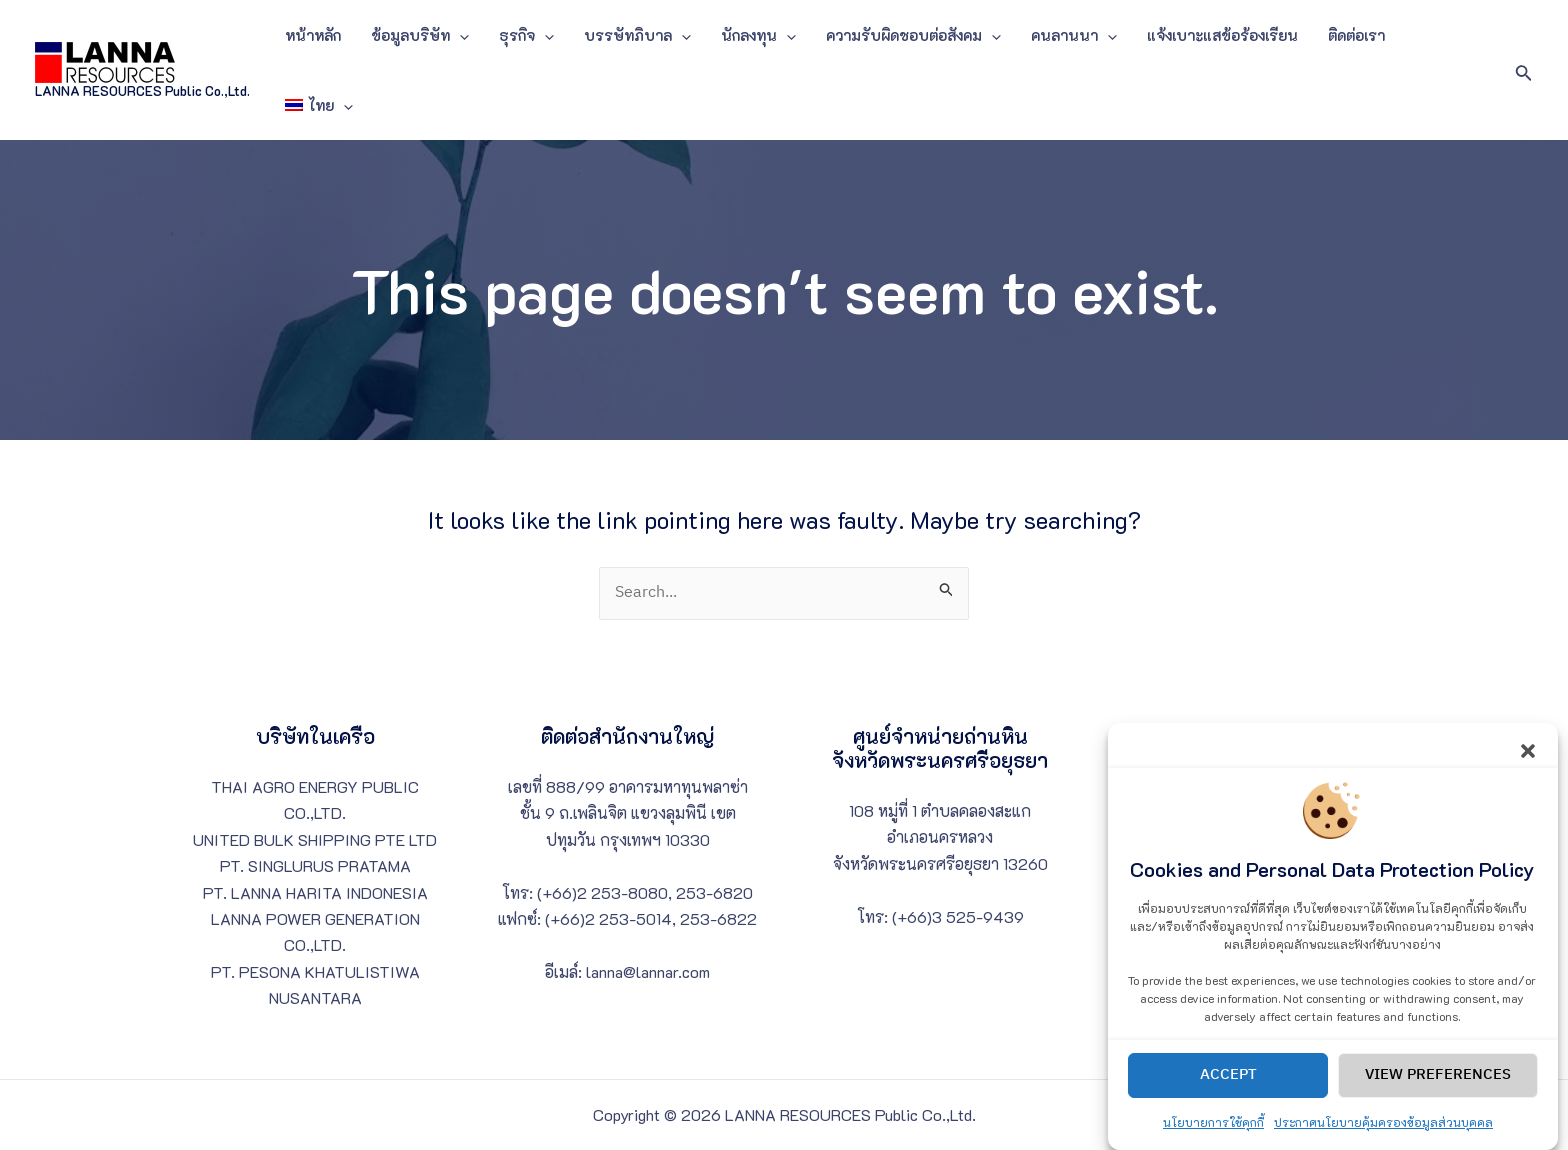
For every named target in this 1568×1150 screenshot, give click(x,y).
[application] (459, 35)
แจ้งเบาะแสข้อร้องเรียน (1222, 35)
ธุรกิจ (526, 35)
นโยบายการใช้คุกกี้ (1213, 1138)
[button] (1528, 764)
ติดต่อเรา (1356, 35)
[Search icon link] (1524, 70)
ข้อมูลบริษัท (420, 35)
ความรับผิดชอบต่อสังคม (913, 35)
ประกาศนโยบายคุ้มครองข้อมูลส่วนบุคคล (1383, 1138)
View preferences (1438, 1091)
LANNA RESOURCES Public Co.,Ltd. (142, 90)
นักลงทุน (758, 35)
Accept (1228, 1091)
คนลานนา (1074, 35)
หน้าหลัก (313, 35)
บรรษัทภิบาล (637, 35)
